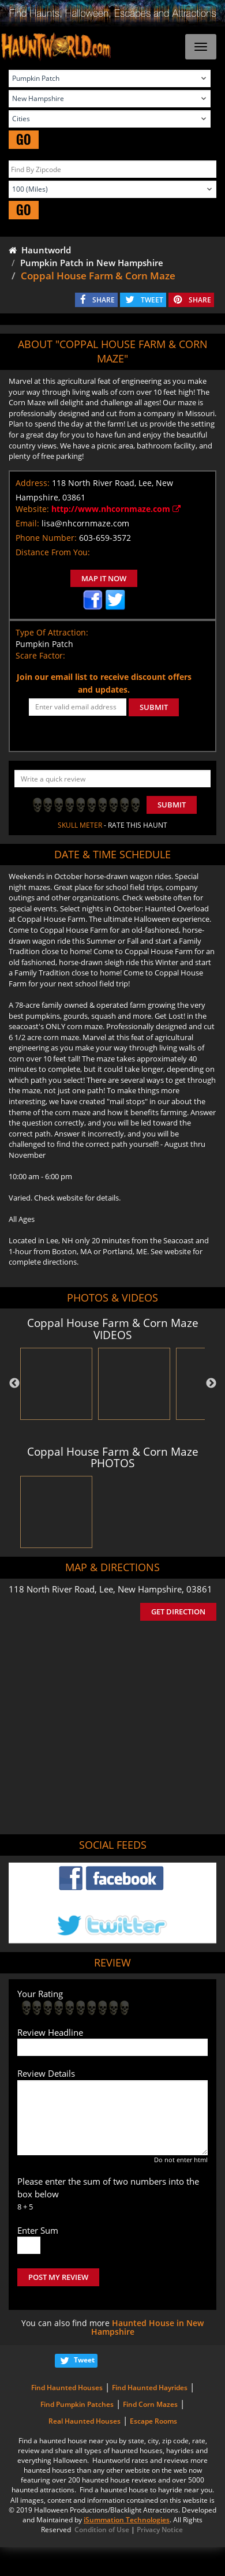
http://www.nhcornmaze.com (116, 508)
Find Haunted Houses (67, 2387)
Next (211, 1383)
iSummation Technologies (127, 2520)
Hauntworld (40, 250)
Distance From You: (53, 552)
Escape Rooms (153, 2421)
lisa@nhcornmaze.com (85, 523)
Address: (33, 482)
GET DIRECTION (178, 1611)
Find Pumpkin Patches (77, 2404)
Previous (14, 1383)
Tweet (84, 2360)
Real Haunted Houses (84, 2421)
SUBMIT (154, 707)
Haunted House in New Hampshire (147, 2327)
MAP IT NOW (103, 578)
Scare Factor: (40, 655)
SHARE (103, 300)
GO (23, 139)
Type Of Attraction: (52, 632)
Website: (32, 508)
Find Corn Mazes (150, 2404)
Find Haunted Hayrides (149, 2387)
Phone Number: (46, 537)
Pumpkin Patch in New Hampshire (91, 262)
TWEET (152, 300)
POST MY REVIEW (58, 2277)
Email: (27, 523)
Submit (172, 804)
